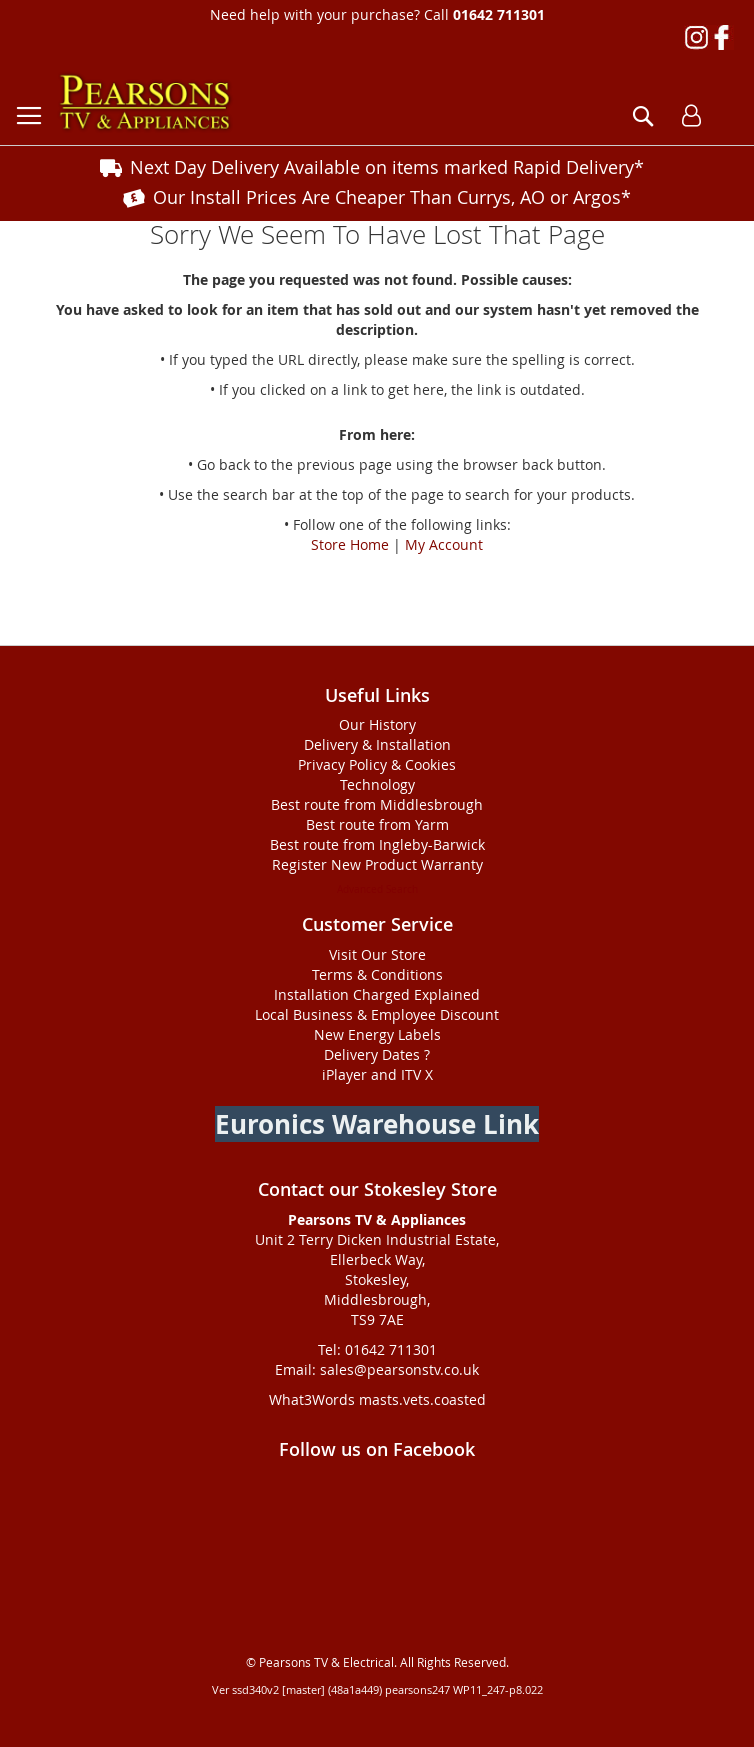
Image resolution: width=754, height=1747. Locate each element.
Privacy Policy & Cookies (377, 764)
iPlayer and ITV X (377, 1074)
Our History (377, 724)
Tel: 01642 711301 (377, 1349)
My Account (444, 544)
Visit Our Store (377, 954)
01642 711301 (499, 14)
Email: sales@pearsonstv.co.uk (377, 1369)
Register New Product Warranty (377, 864)
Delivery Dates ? (377, 1054)
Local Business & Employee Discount (377, 1014)
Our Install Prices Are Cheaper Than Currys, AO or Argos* (392, 197)
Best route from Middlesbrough (377, 804)
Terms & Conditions (377, 974)
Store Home (350, 544)
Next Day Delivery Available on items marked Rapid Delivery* (387, 167)
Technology (377, 784)
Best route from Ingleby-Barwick (377, 844)
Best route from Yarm (377, 824)
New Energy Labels (377, 1034)
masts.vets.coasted (422, 1399)
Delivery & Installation (377, 744)
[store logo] (145, 102)
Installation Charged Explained (377, 994)
